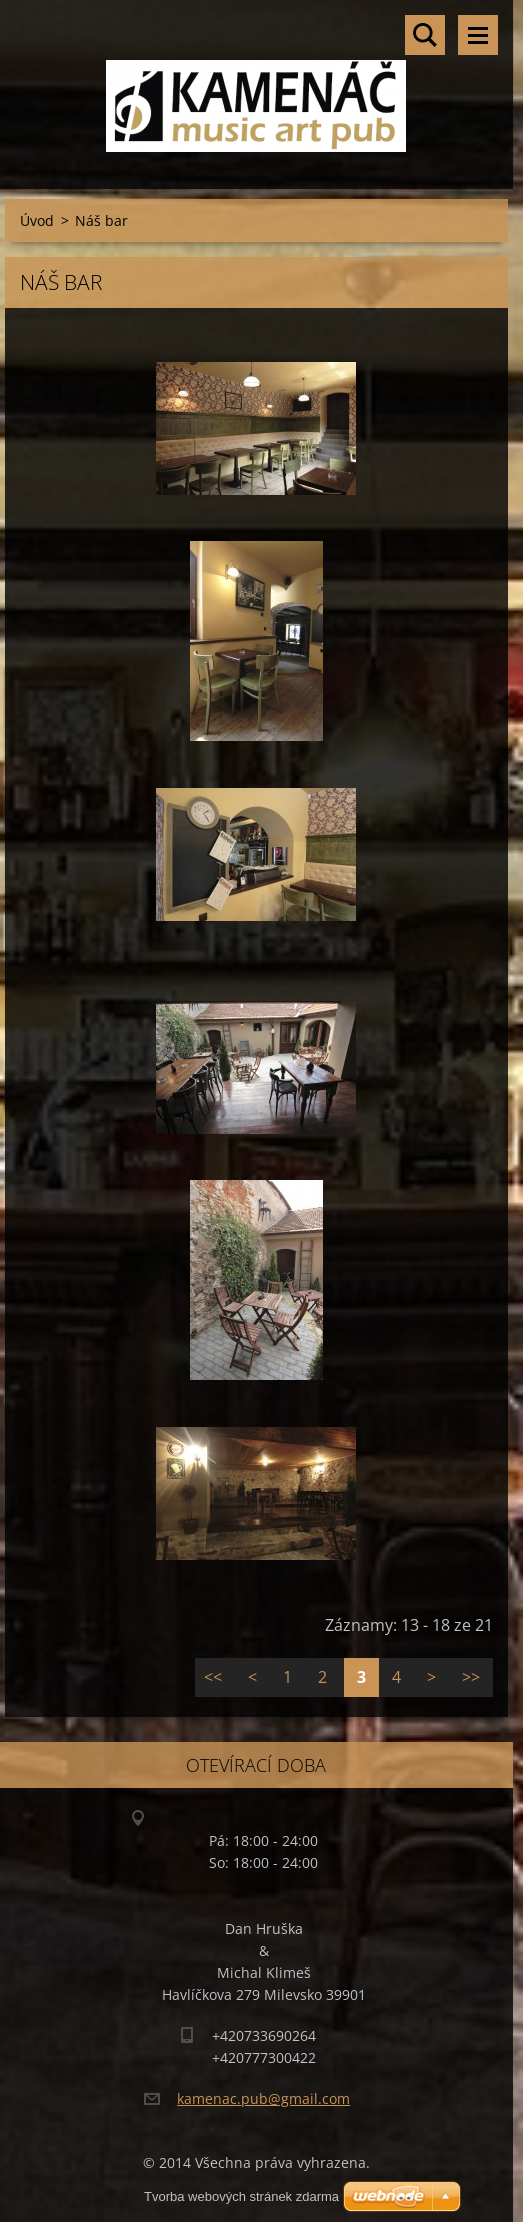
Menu (478, 35)
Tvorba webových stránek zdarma (241, 2196)
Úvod (37, 220)
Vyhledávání (425, 35)
